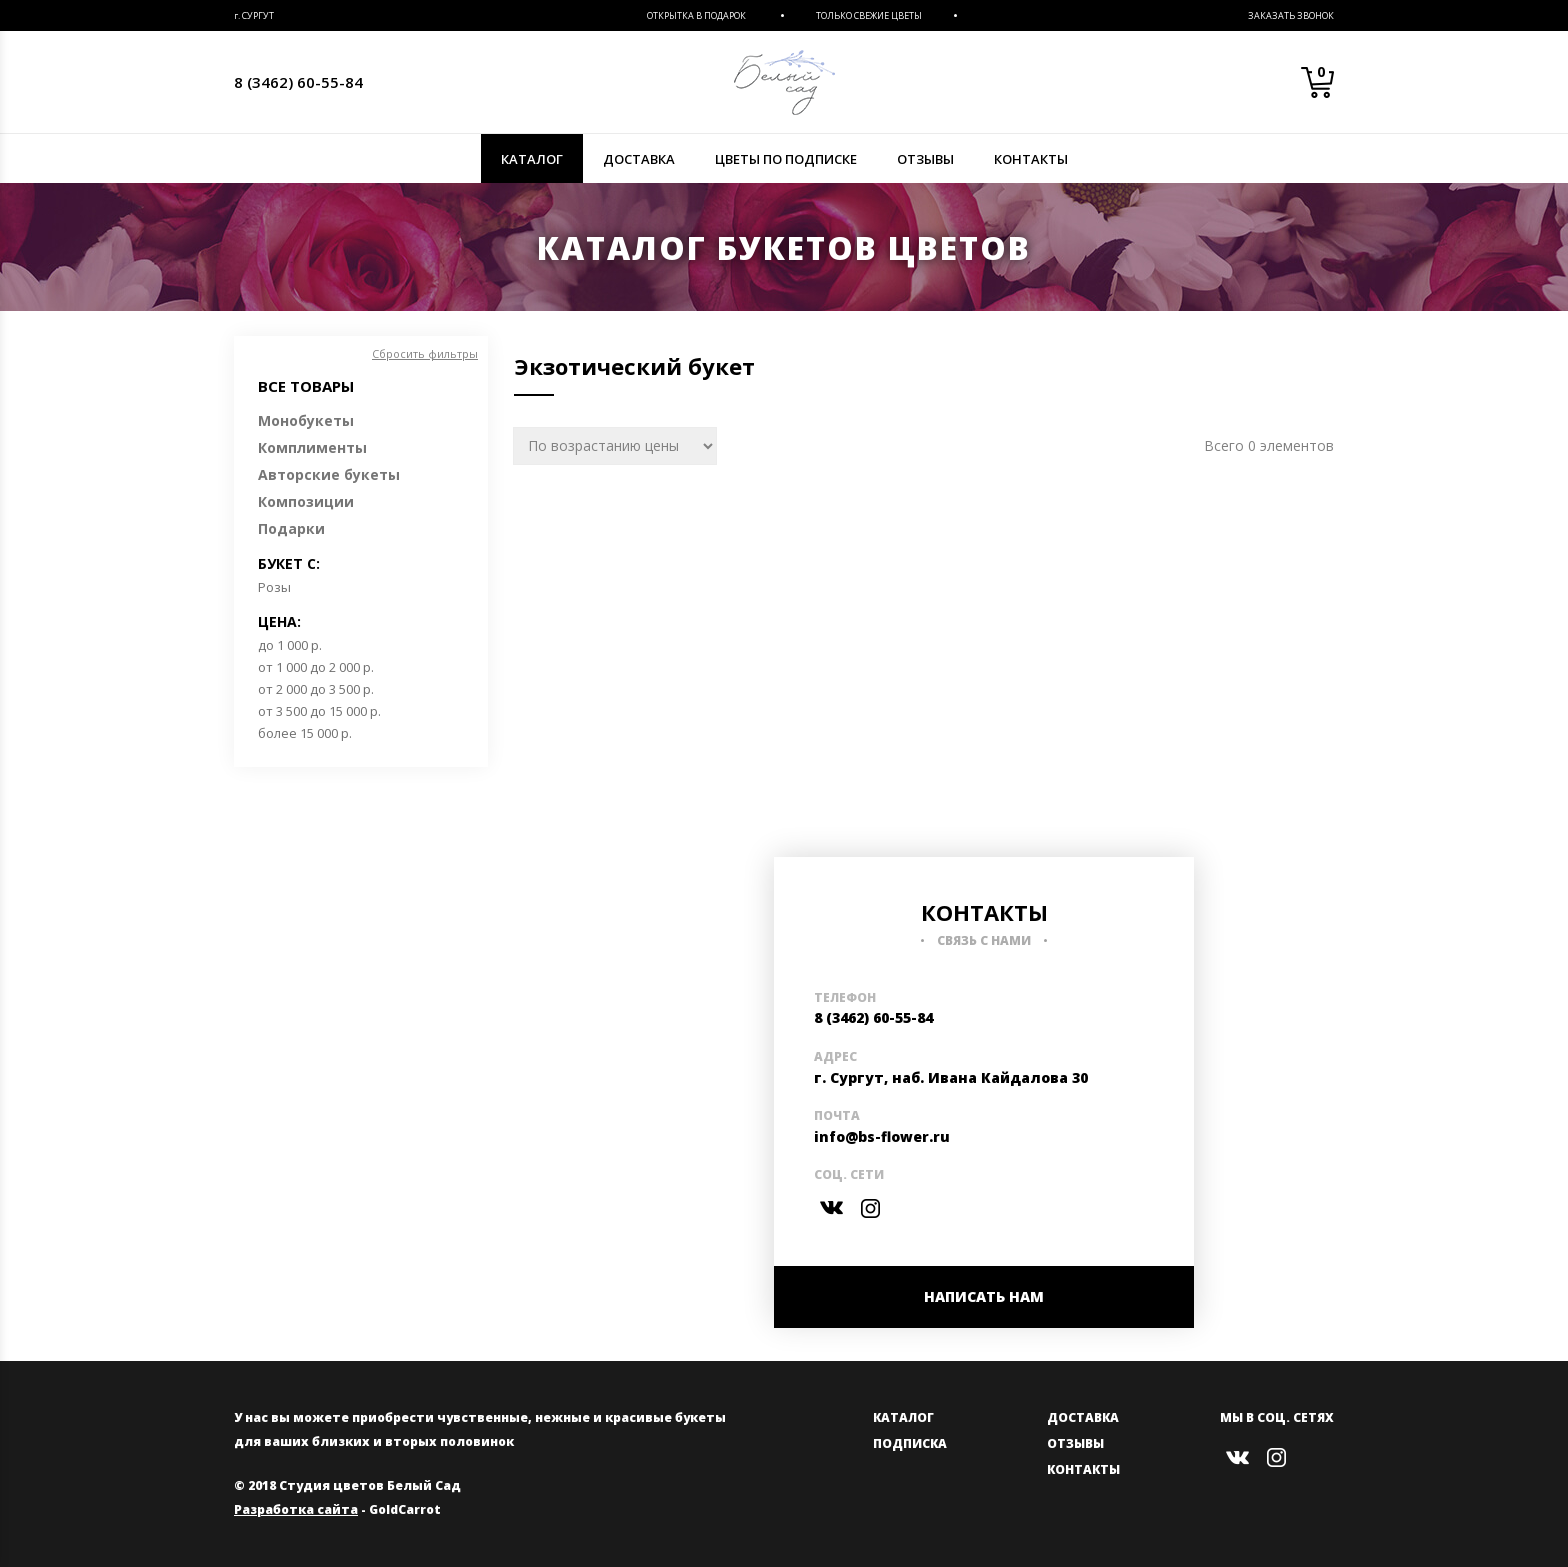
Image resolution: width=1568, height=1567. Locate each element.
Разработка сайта (296, 1509)
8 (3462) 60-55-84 (298, 82)
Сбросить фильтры (425, 353)
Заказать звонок (1291, 15)
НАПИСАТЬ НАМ (984, 1296)
